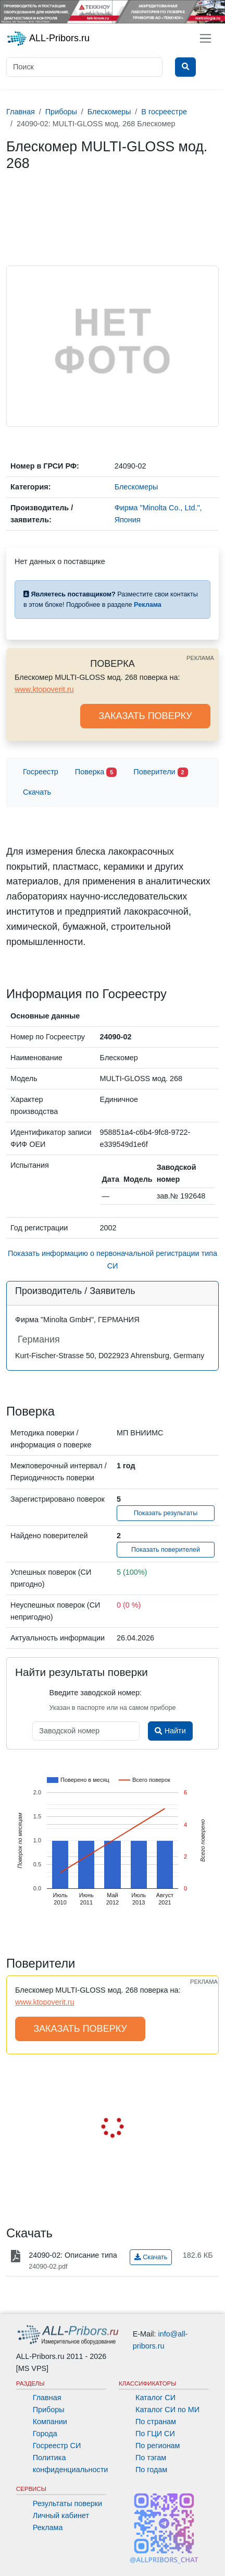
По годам (151, 2469)
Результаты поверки (67, 2503)
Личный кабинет (61, 2515)
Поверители (160, 772)
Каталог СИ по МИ (167, 2409)
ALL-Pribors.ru (48, 38)
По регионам (157, 2445)
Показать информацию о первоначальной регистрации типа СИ (112, 1259)
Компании (50, 2421)
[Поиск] (84, 67)
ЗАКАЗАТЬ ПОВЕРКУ (145, 716)
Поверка (96, 772)
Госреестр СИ (57, 2445)
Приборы (49, 2409)
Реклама (48, 2527)
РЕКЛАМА (200, 658)
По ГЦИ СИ (155, 2433)
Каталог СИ (155, 2397)
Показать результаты (166, 1513)
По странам (155, 2421)
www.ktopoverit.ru (44, 689)
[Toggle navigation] (205, 38)
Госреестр (40, 772)
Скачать (37, 792)
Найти (170, 1731)
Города (45, 2433)
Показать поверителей (165, 1549)
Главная (47, 2397)
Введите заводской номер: (95, 1692)
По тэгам (150, 2457)
